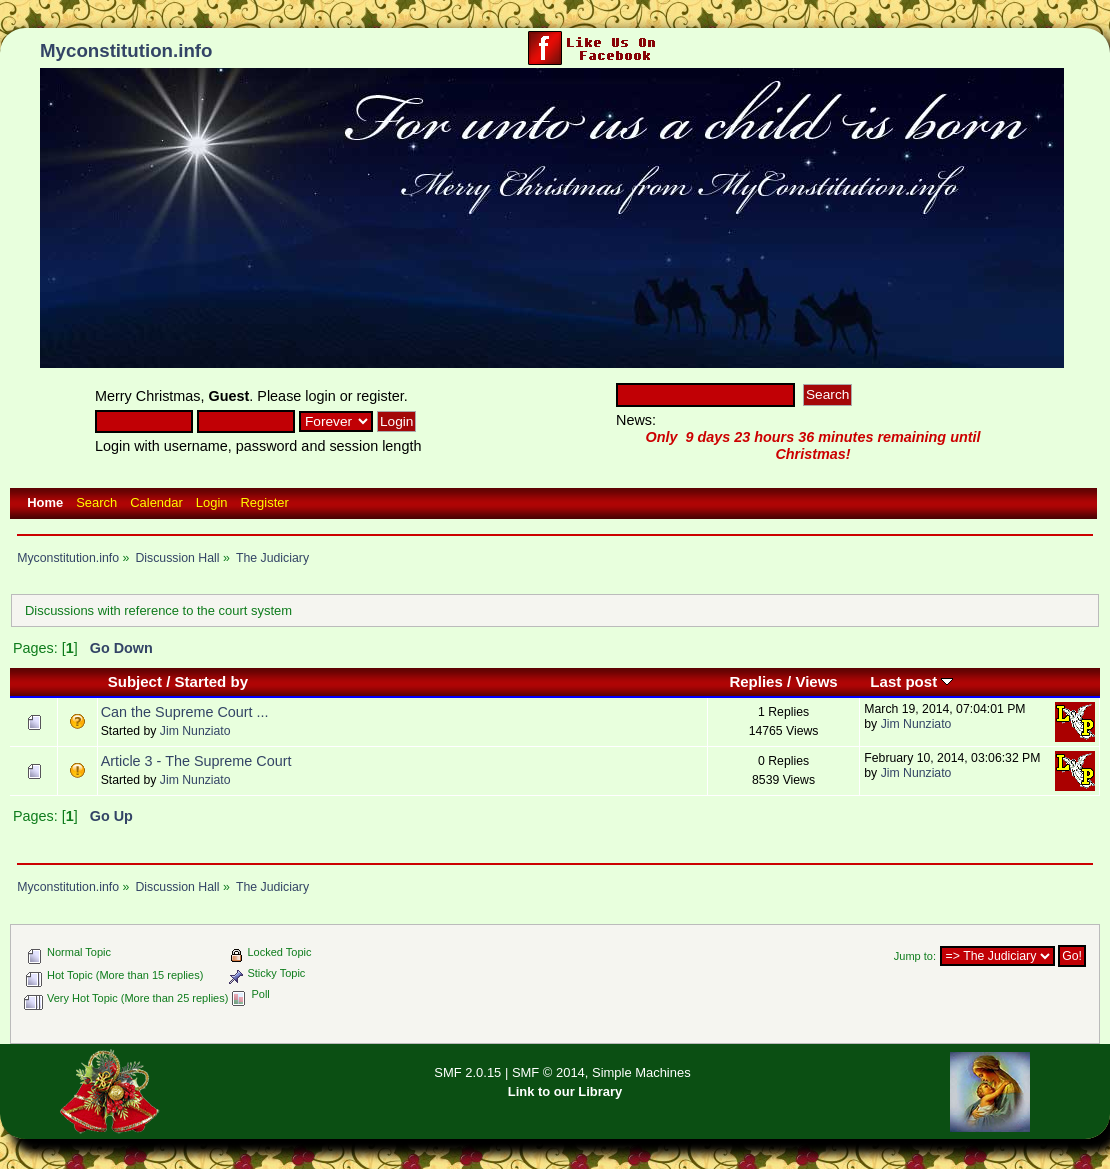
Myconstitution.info (126, 50)
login (320, 396)
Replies (755, 681)
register (380, 396)
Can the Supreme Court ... (185, 712)
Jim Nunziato (195, 731)
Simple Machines (641, 1072)
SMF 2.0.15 (467, 1072)
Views (816, 681)
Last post (911, 681)
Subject (135, 681)
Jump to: (915, 956)
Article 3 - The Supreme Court (196, 761)
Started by (212, 681)
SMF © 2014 (548, 1072)
